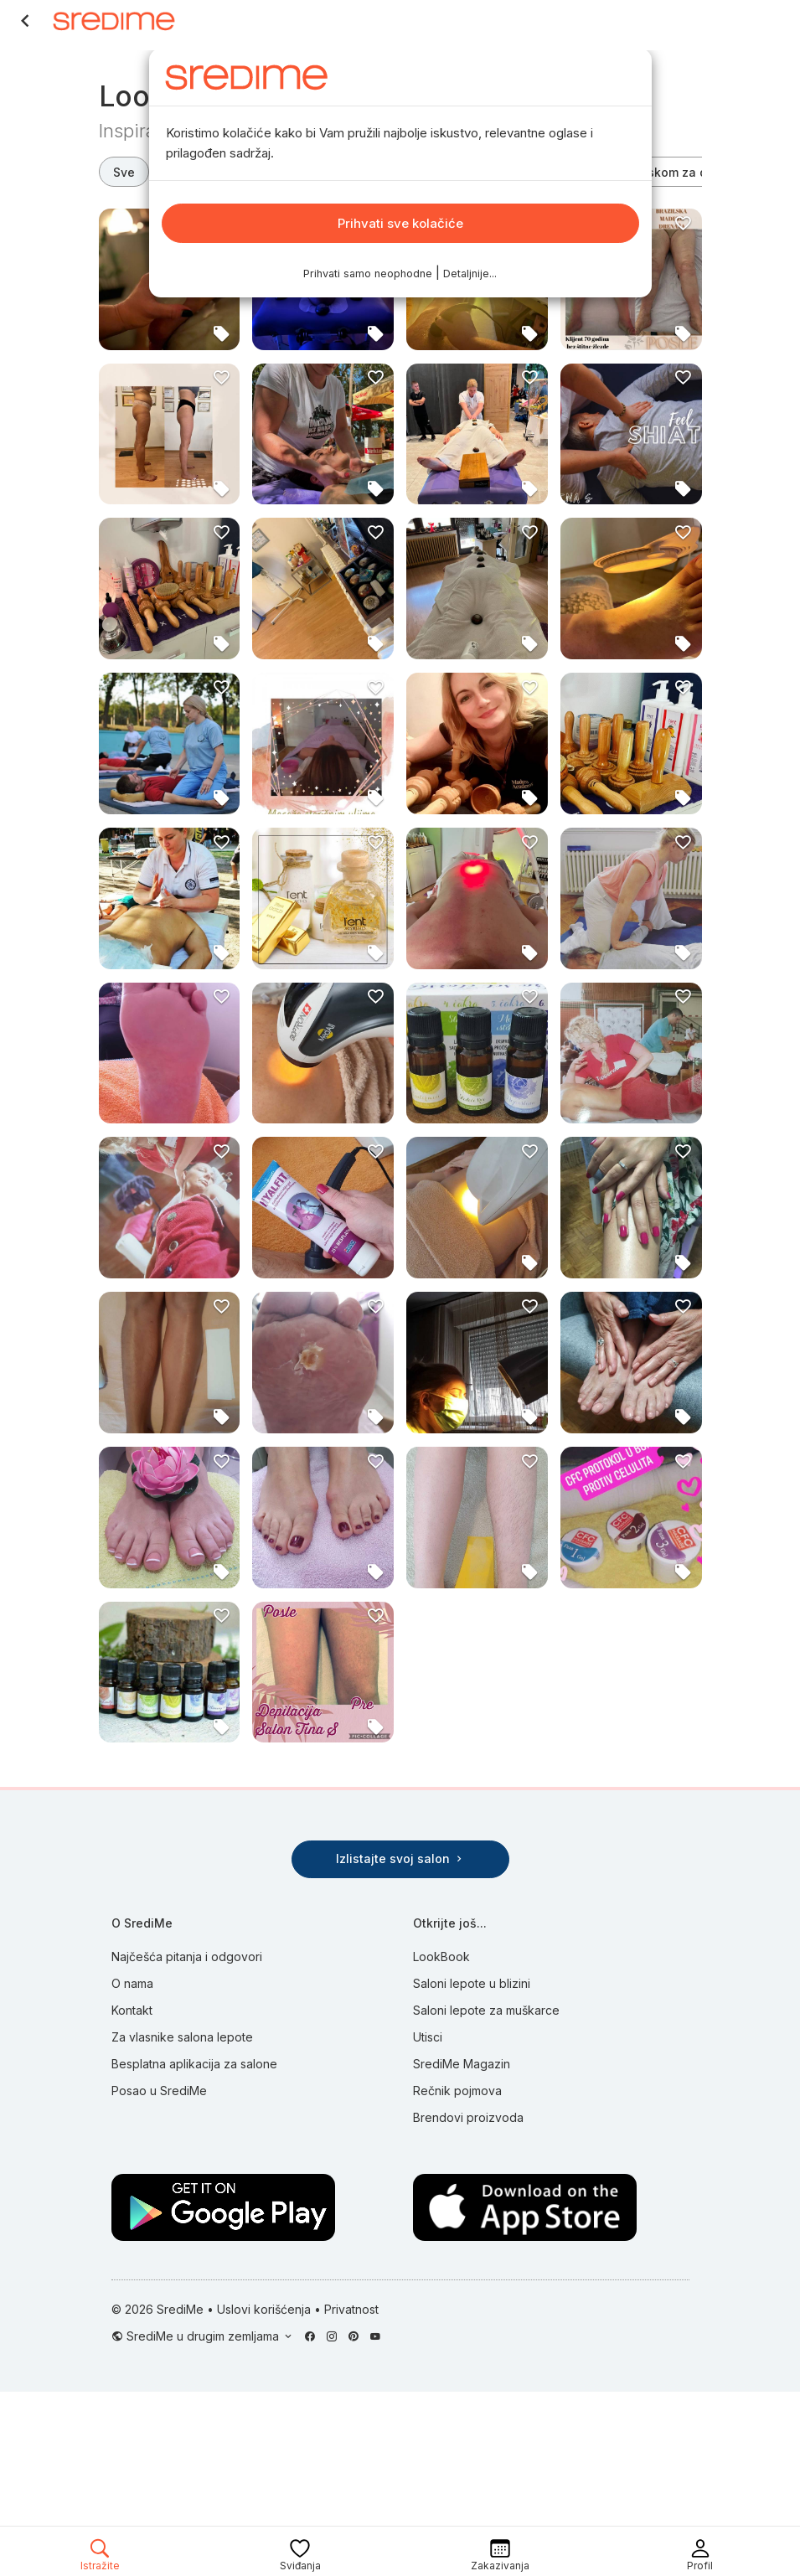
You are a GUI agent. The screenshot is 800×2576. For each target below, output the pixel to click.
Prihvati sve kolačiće (400, 223)
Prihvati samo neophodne (367, 273)
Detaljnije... (470, 273)
